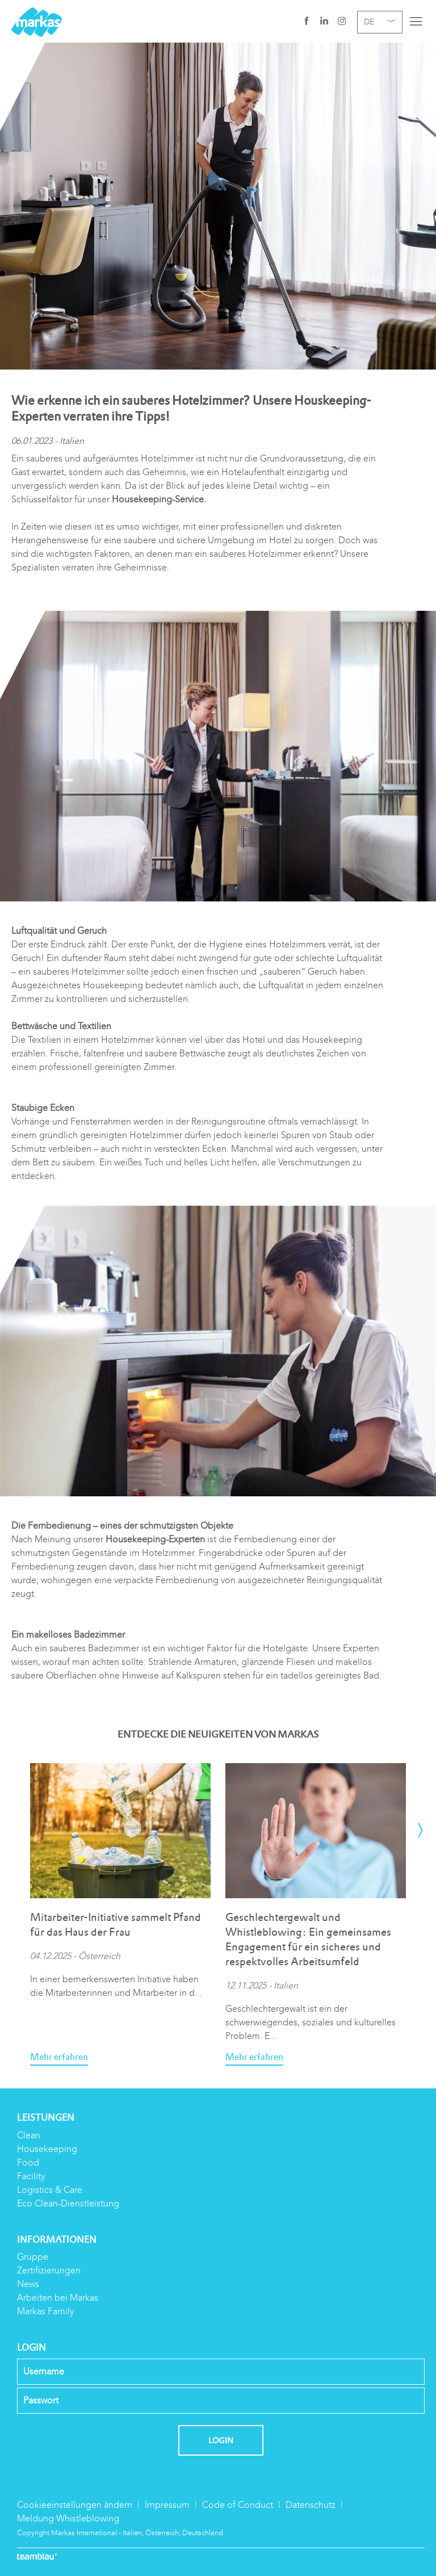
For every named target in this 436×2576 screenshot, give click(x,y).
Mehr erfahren (59, 2057)
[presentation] (420, 1830)
